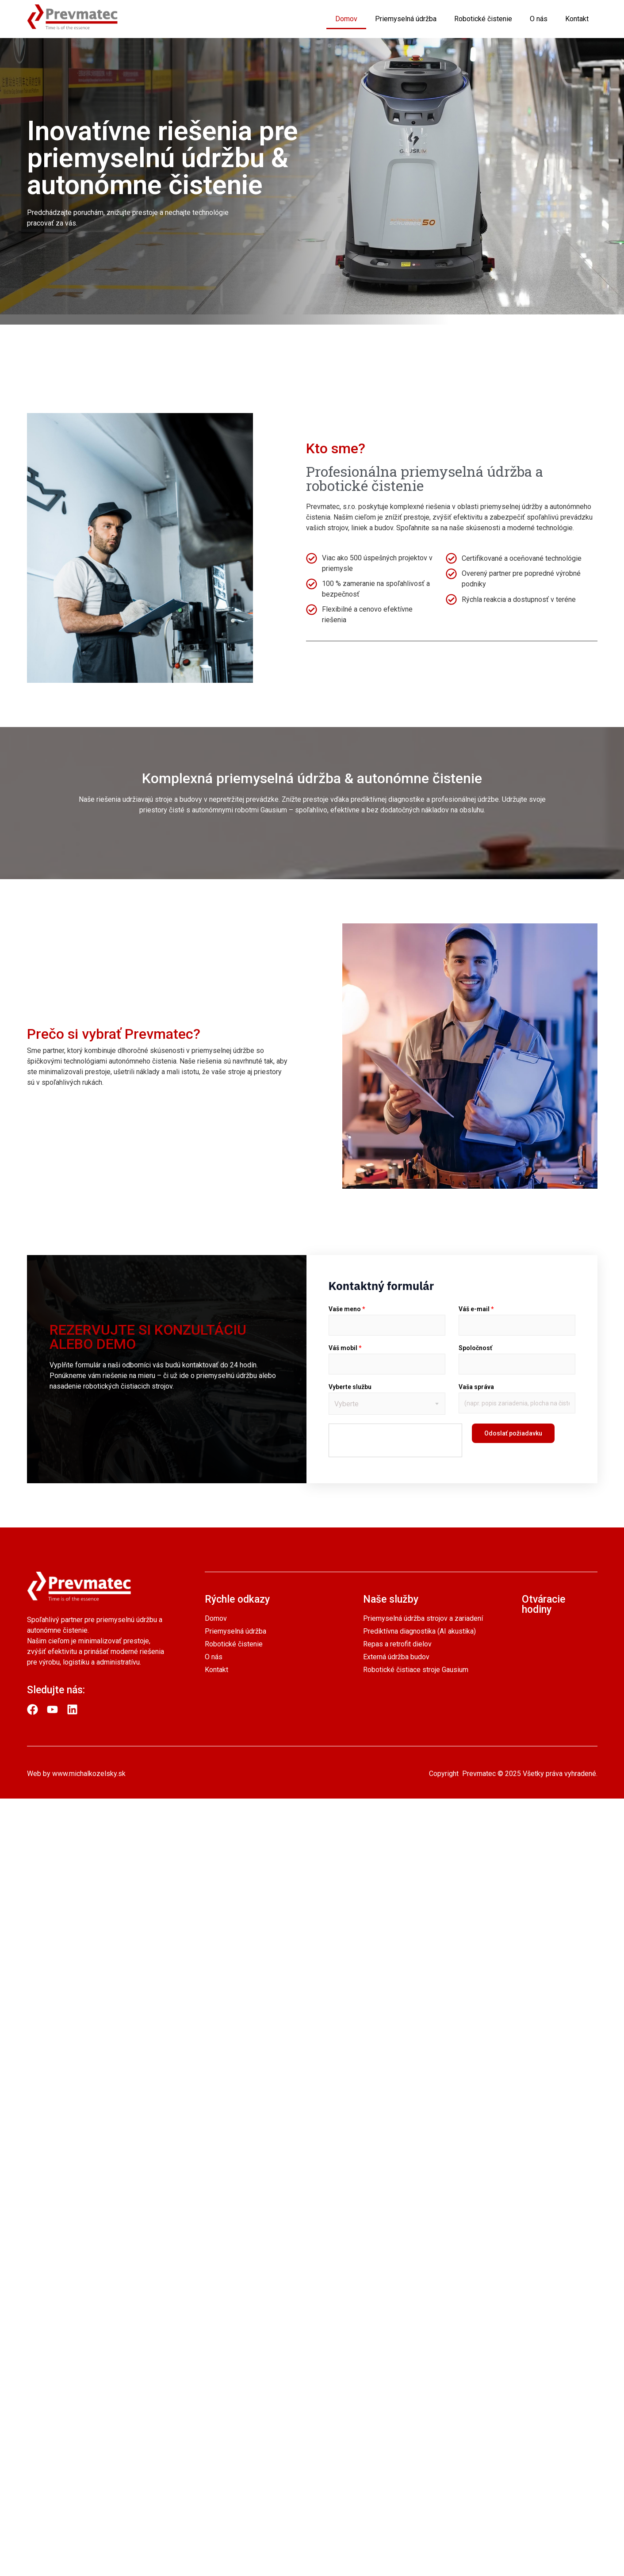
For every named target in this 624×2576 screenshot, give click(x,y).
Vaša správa (476, 1386)
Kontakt (577, 19)
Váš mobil (345, 1347)
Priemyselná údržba (405, 19)
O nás (538, 19)
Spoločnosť (475, 1347)
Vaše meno (347, 1309)
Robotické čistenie (483, 19)
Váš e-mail (476, 1309)
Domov (346, 19)
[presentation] (396, 1441)
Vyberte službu (350, 1386)
